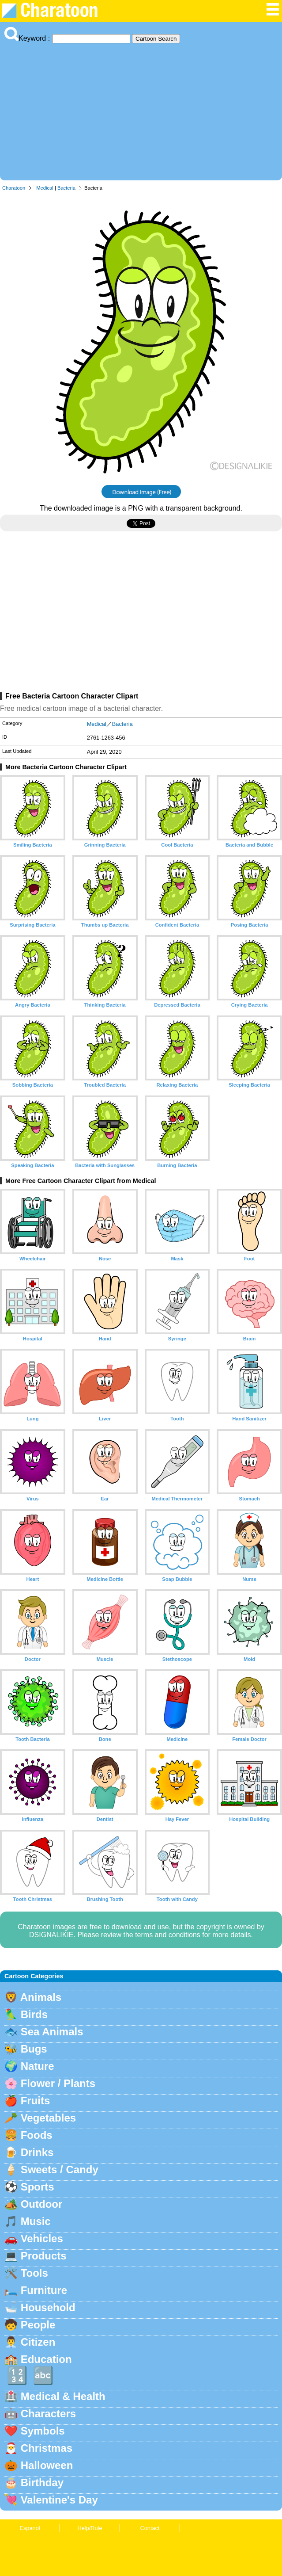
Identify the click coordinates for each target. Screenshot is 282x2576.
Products (44, 2256)
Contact (149, 2528)
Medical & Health (63, 2396)
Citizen (38, 2342)
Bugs (34, 2049)
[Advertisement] (141, 110)
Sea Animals (52, 2032)
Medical (44, 188)
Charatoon (13, 188)
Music (36, 2221)
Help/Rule (89, 2528)
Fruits (35, 2101)
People (38, 2325)
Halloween (47, 2465)
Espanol (29, 2528)
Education (46, 2359)
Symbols (43, 2431)
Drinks (37, 2152)
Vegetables (48, 2118)
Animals (40, 1997)
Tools (34, 2273)
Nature (37, 2066)
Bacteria (66, 188)
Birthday (42, 2482)
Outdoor (42, 2204)
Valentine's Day (59, 2500)
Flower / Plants (58, 2083)
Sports (37, 2187)
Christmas (46, 2448)
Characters (48, 2414)
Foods (37, 2135)
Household (48, 2307)
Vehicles (42, 2238)
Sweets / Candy (59, 2169)
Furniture (44, 2290)
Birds (34, 2014)
